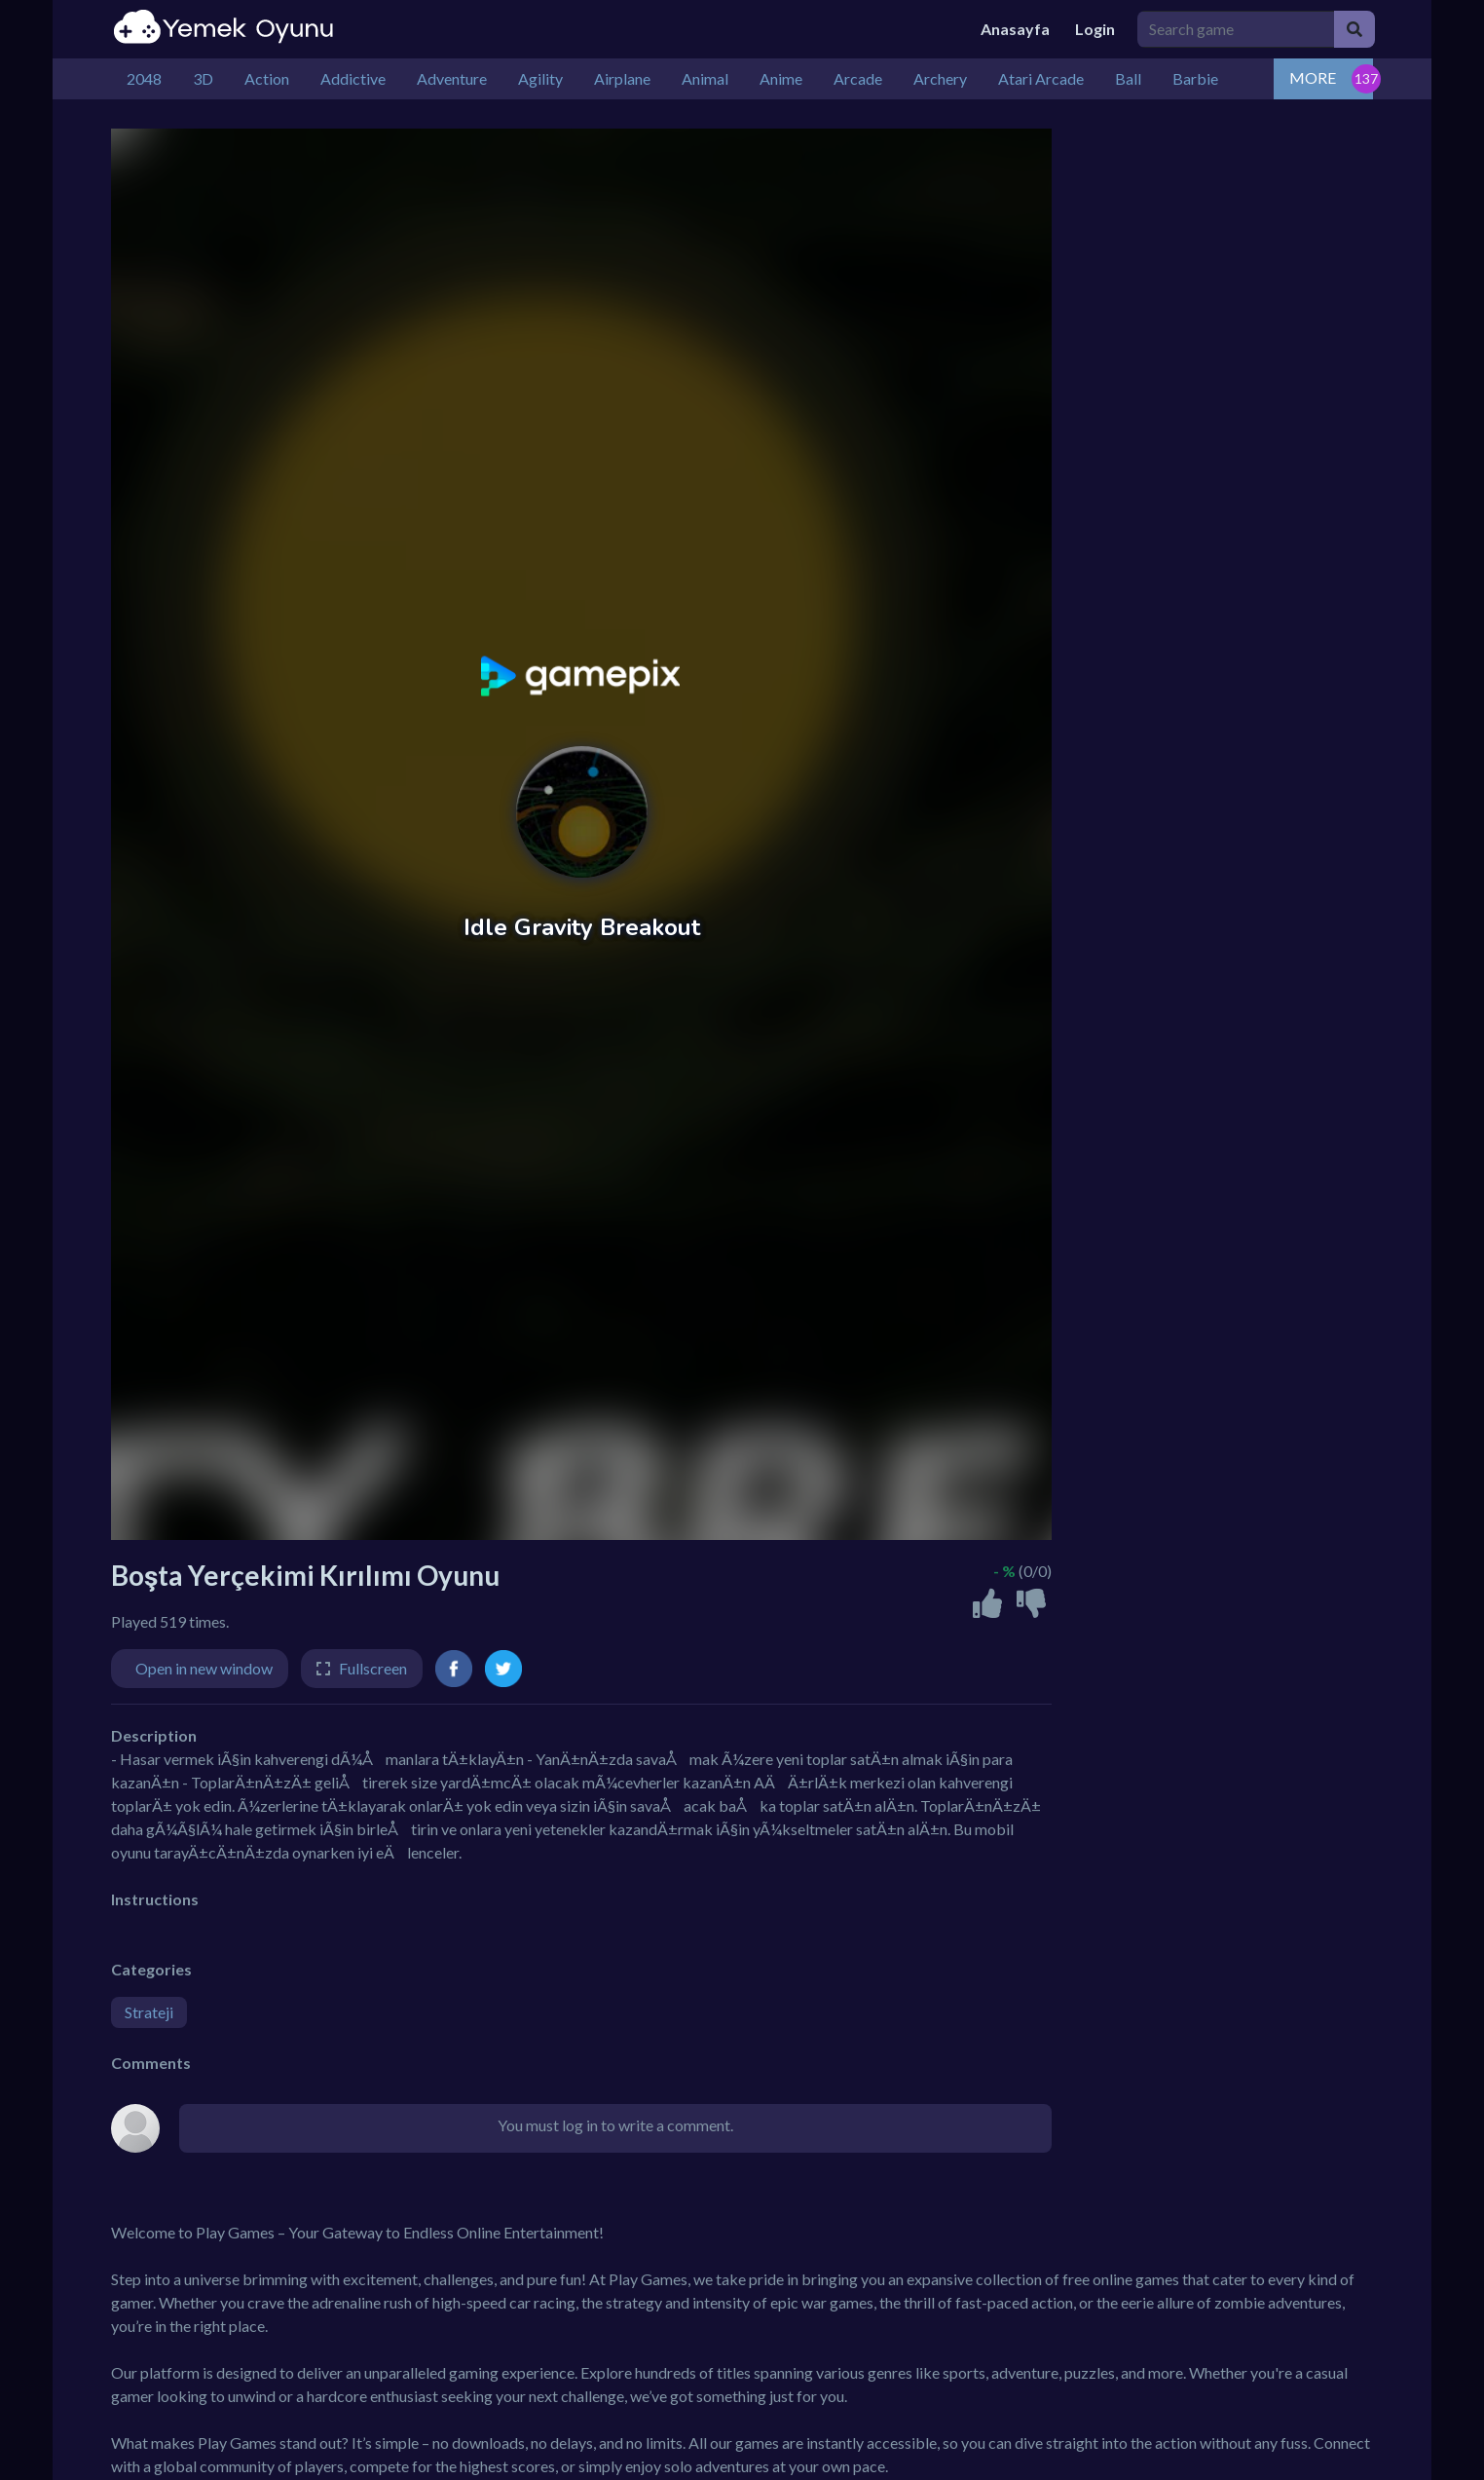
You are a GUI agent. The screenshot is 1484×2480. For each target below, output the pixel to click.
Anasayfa (1015, 28)
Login (1095, 28)
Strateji (149, 2012)
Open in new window (204, 1668)
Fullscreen (373, 1668)
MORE (1312, 77)
